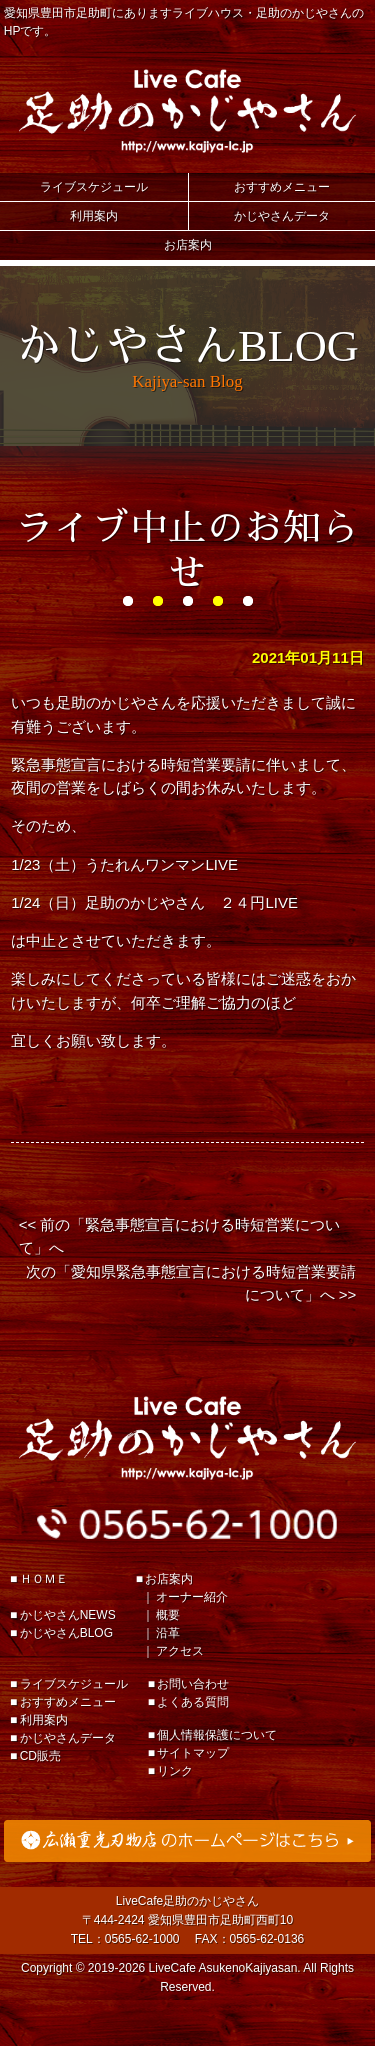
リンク (175, 1771)
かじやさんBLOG (66, 1633)
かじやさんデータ (282, 216)
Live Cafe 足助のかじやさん (188, 111)
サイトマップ (193, 1753)
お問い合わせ (193, 1684)
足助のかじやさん (188, 1438)
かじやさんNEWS (68, 1615)
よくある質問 (193, 1702)
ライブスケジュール (94, 187)
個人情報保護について (217, 1735)
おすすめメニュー (282, 187)
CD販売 (40, 1756)
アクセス (180, 1651)
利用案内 (94, 216)
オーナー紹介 (192, 1597)
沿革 (168, 1633)
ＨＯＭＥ (44, 1579)
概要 (168, 1615)
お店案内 (188, 245)
